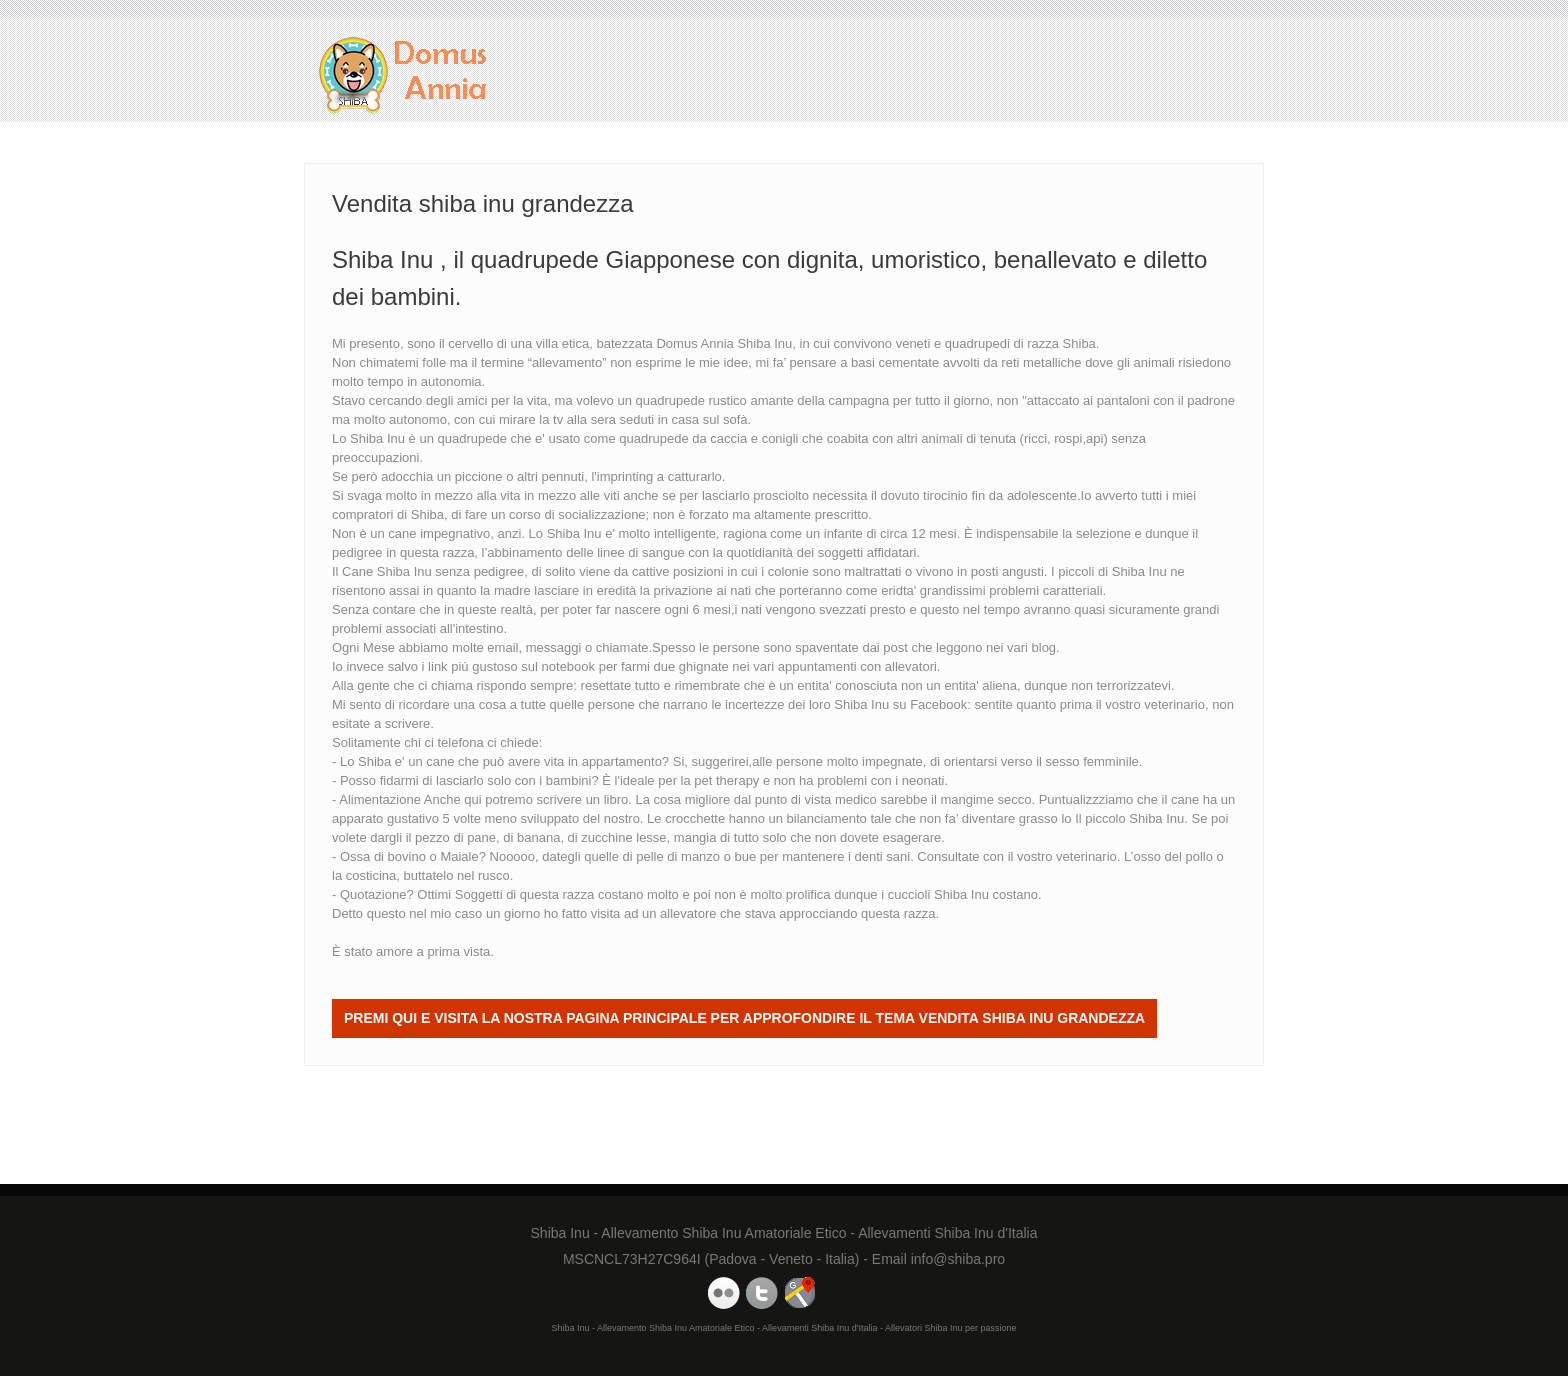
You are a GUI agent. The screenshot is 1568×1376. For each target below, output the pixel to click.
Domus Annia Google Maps (800, 1293)
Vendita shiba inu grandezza (403, 75)
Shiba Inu (861, 704)
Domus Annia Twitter (762, 1293)
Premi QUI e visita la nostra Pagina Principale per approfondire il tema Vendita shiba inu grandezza (744, 1018)
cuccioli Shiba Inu (938, 894)
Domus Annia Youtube (724, 1293)
